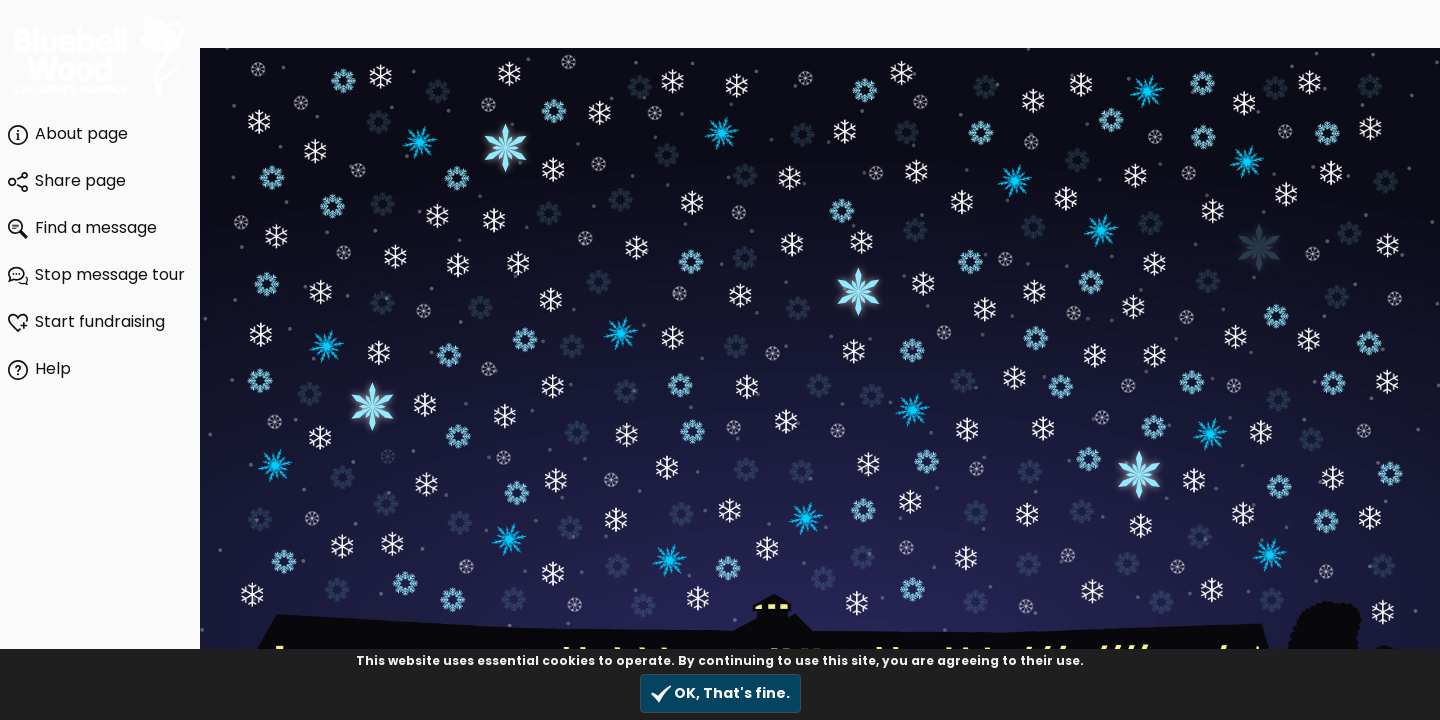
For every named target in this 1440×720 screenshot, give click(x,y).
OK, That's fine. (720, 693)
